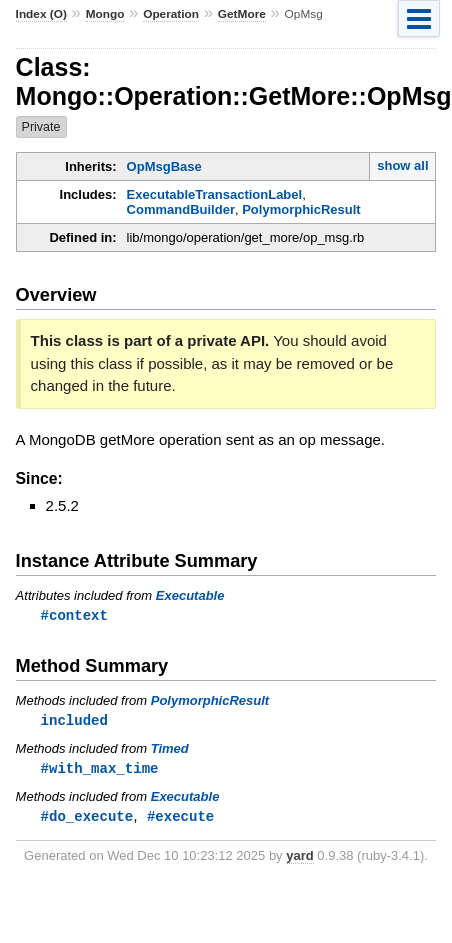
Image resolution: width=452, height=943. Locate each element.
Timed (170, 750)
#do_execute (87, 819)
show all (402, 165)
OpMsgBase (164, 166)
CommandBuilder (181, 209)
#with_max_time (100, 770)
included (74, 721)
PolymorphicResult (301, 209)
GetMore (242, 14)
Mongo (105, 14)
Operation (171, 14)
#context (74, 615)
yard (299, 859)
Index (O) (41, 14)
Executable (190, 595)
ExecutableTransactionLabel (215, 194)
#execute (180, 819)
